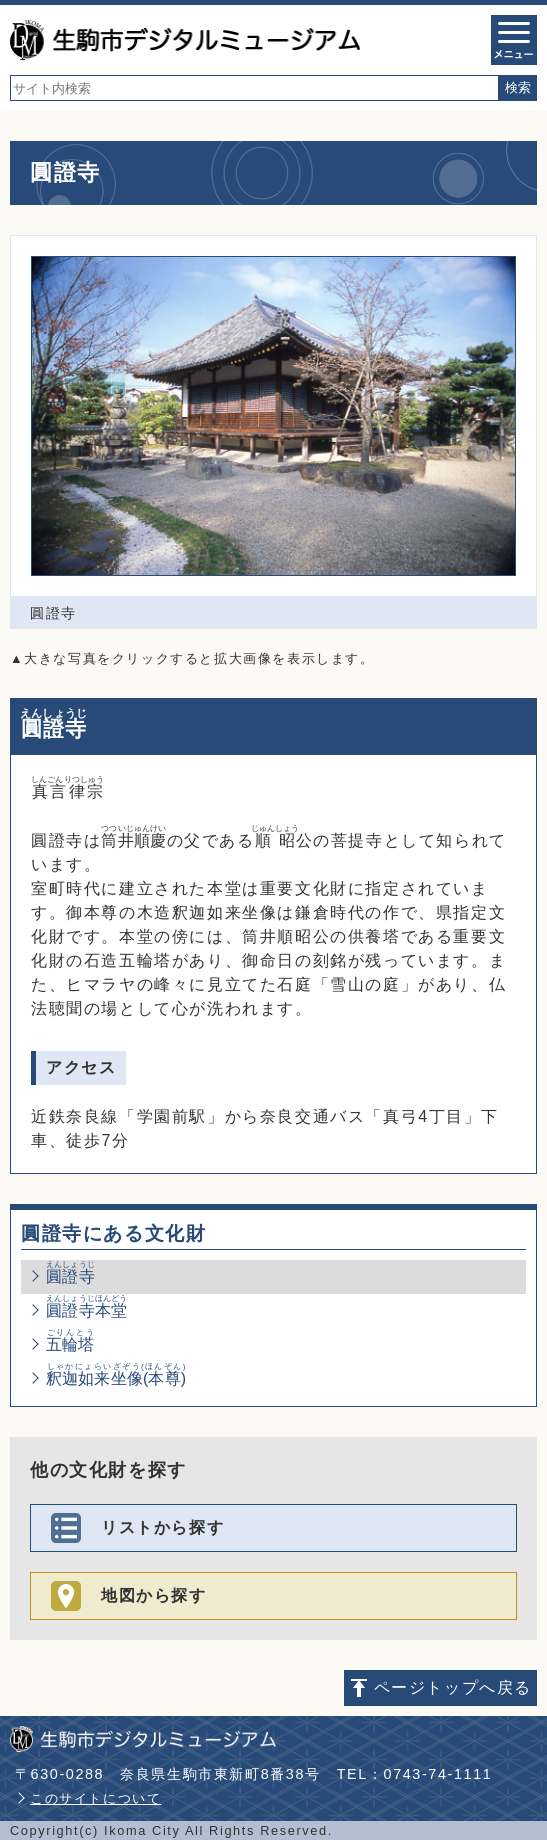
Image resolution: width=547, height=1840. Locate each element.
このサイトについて (95, 1798)
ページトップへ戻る (453, 1687)
